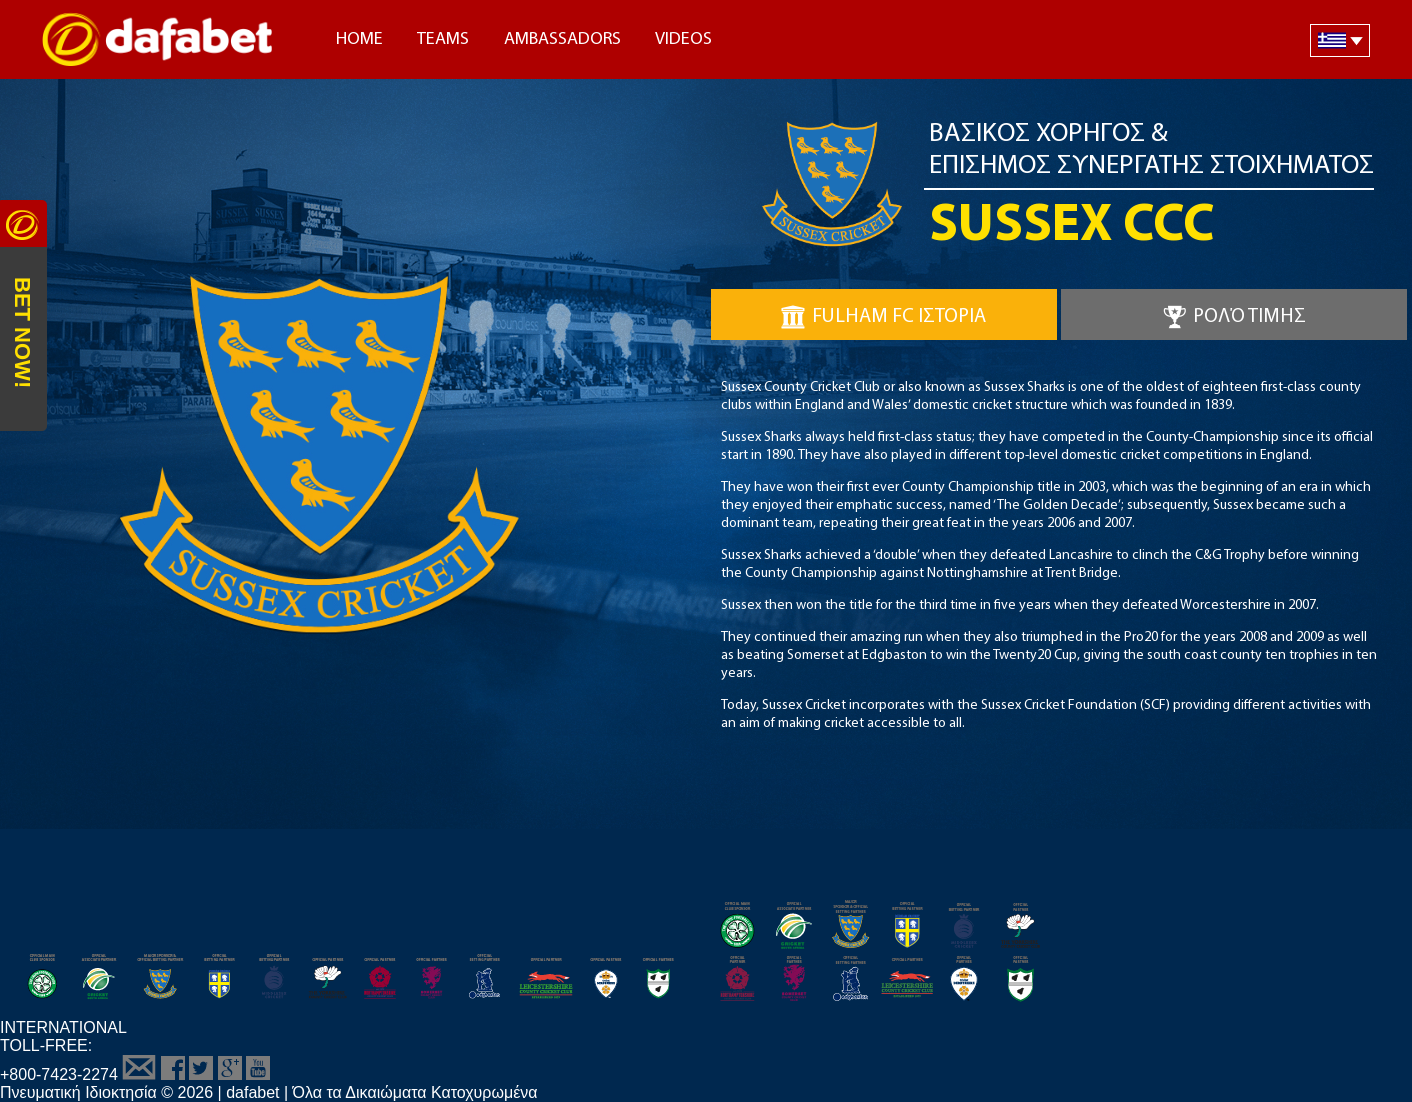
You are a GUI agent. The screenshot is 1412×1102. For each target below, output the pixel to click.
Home (359, 39)
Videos (683, 39)
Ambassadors (562, 39)
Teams (443, 39)
